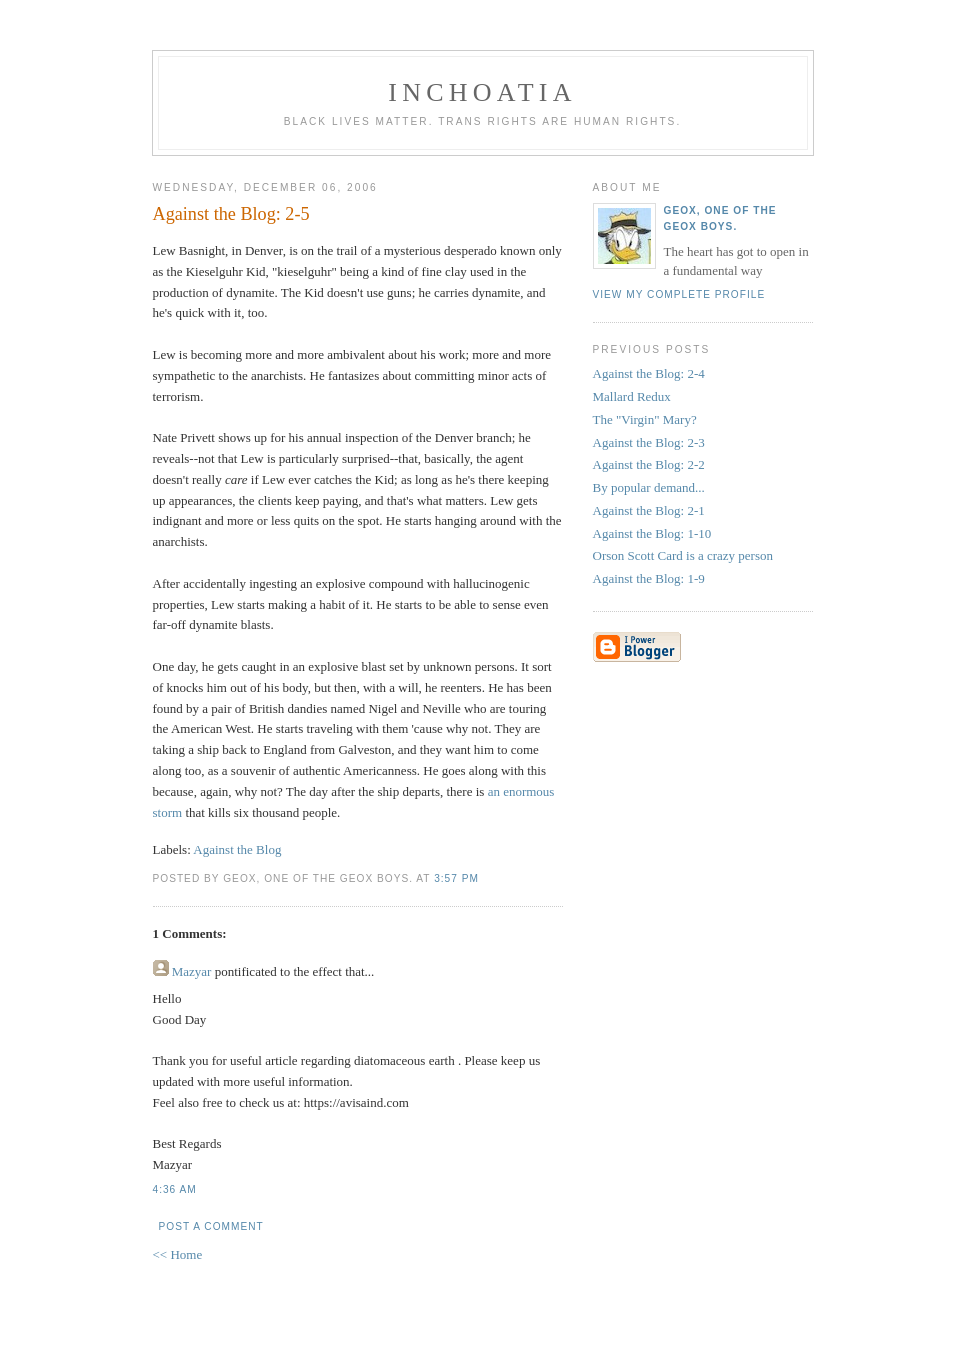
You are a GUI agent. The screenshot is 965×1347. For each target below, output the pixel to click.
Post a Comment (211, 1226)
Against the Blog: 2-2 (649, 464)
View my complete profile (679, 294)
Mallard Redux (632, 396)
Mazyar (192, 971)
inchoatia (482, 92)
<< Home (178, 1254)
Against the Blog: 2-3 (649, 442)
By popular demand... (649, 487)
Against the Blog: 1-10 (652, 533)
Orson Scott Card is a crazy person (683, 555)
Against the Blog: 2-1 (649, 510)
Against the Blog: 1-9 (649, 578)
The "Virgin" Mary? (645, 419)
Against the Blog (237, 849)
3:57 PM (456, 878)
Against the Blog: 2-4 (649, 373)
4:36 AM (175, 1189)
